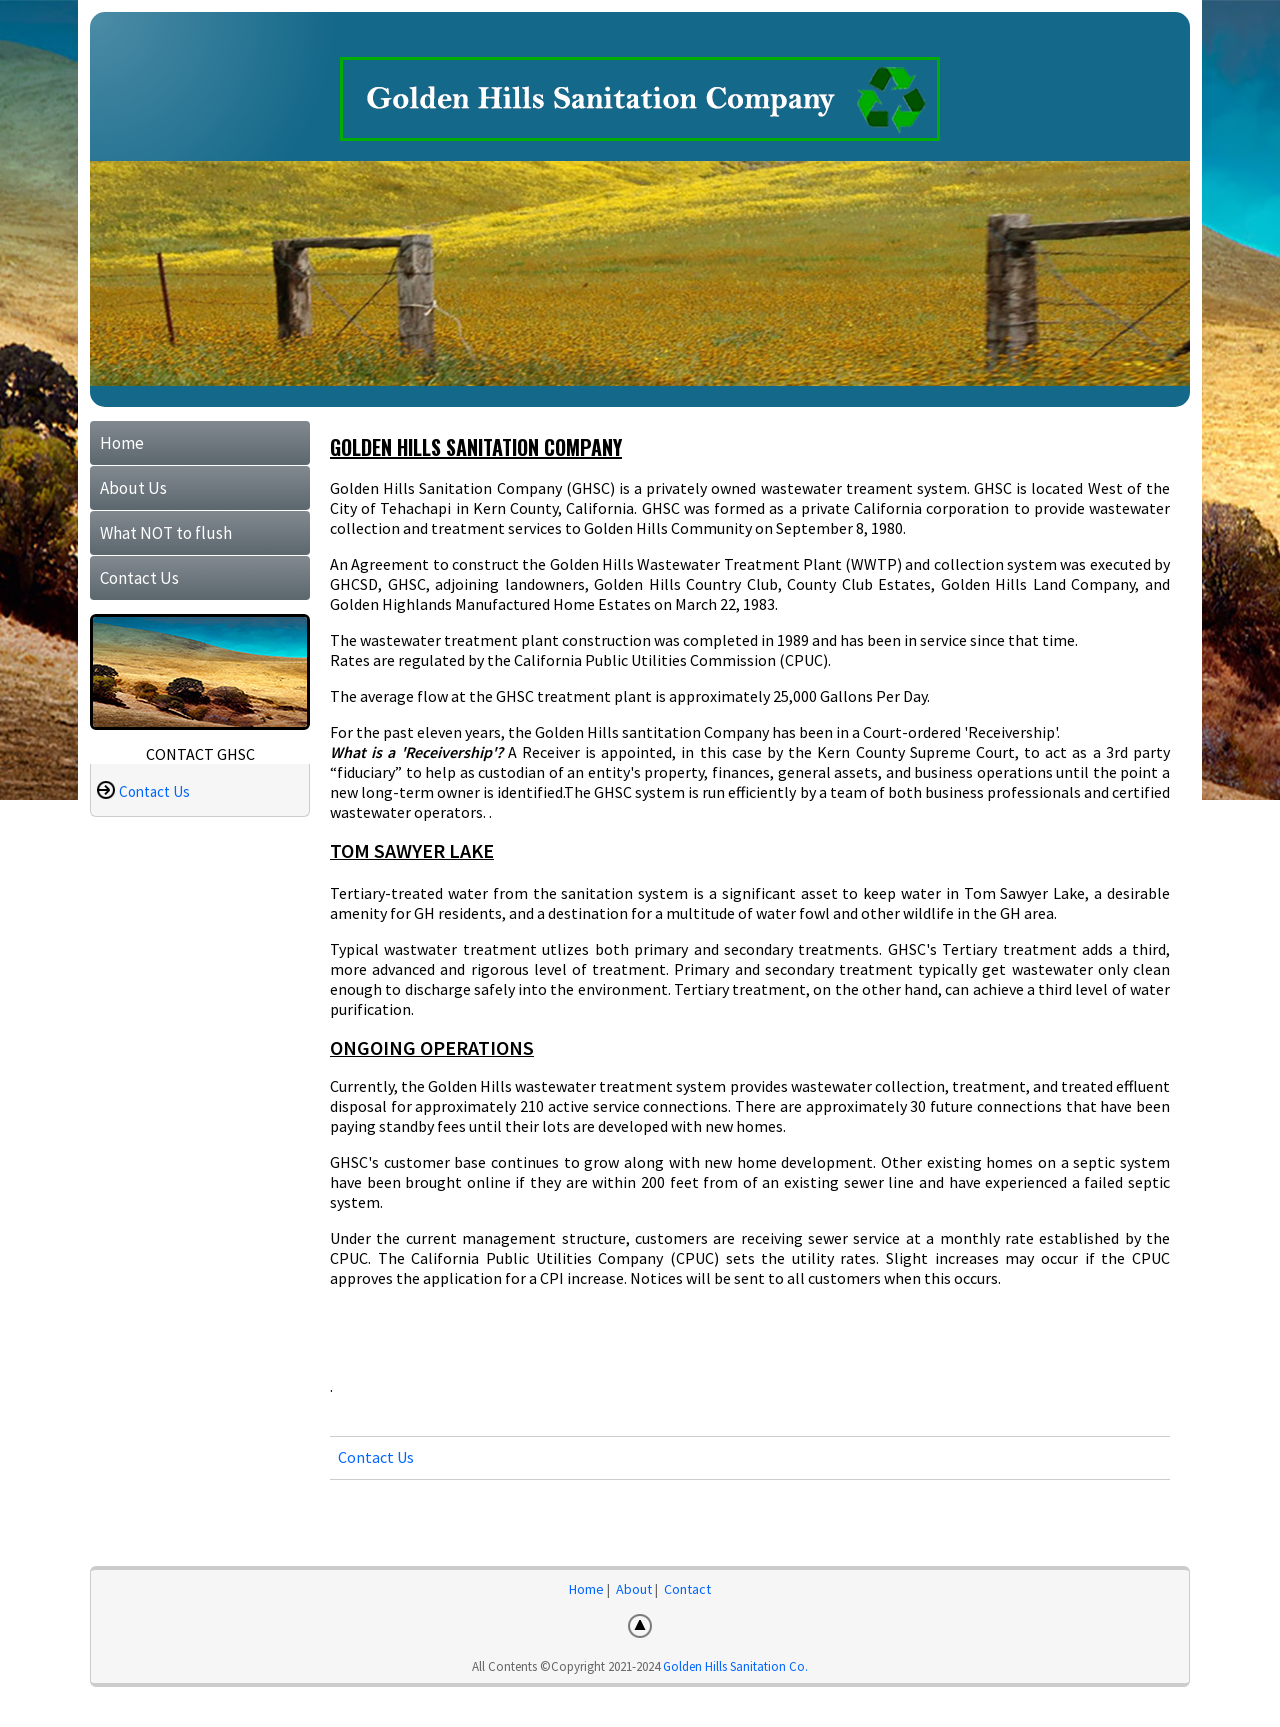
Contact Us (139, 578)
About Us (133, 488)
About (634, 1589)
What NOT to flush (166, 533)
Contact (687, 1589)
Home (122, 443)
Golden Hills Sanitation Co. (735, 1666)
